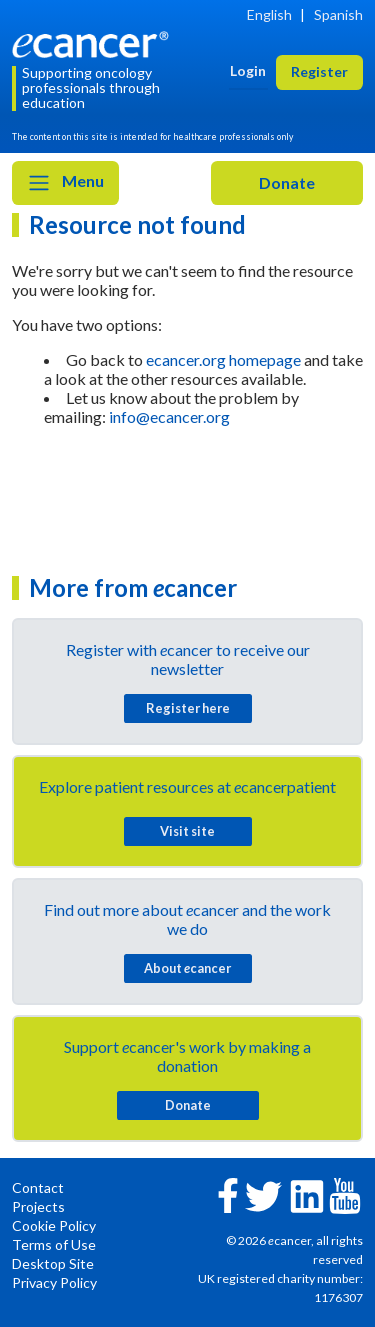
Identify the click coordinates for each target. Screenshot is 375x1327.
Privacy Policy (54, 1282)
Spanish (338, 14)
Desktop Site (53, 1263)
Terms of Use (54, 1244)
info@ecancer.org (169, 416)
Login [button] (248, 70)
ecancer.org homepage (223, 359)
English (269, 14)
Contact (38, 1187)
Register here (188, 708)
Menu (65, 183)
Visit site (187, 831)
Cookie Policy (54, 1225)
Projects (38, 1206)
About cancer (187, 968)
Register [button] (319, 71)
